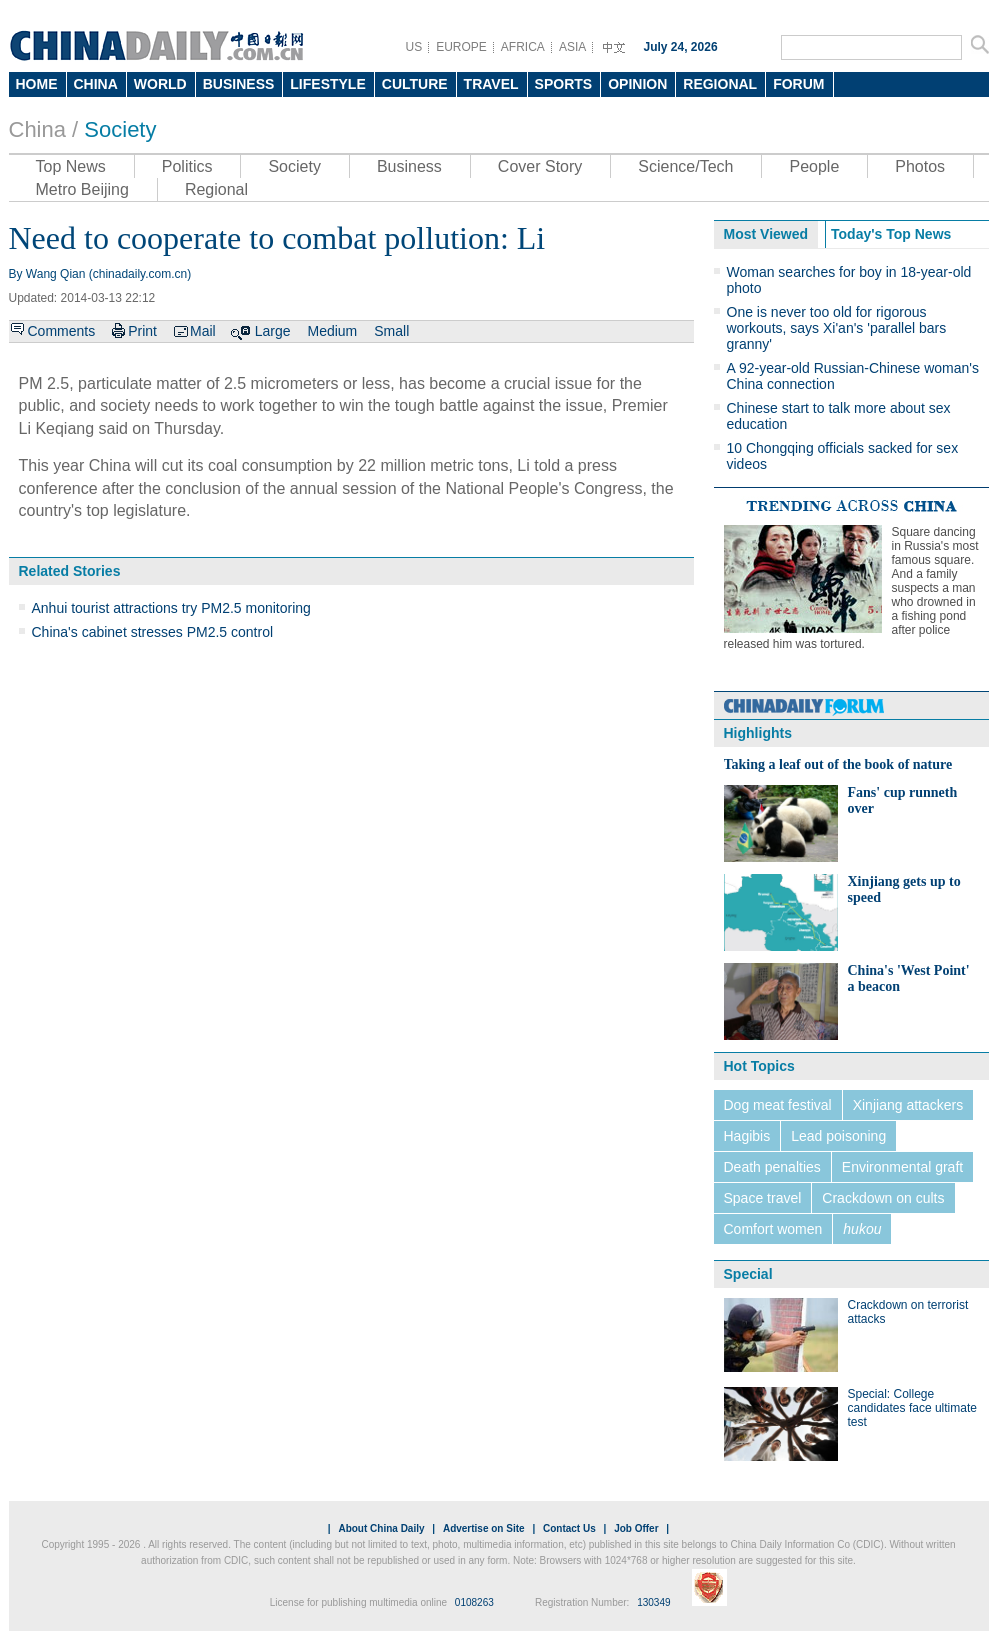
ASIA (572, 47)
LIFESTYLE (327, 84)
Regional (216, 189)
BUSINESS (239, 84)
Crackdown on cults (883, 1198)
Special (748, 1274)
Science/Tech (685, 166)
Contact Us (569, 1528)
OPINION (637, 84)
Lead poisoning (838, 1136)
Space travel (763, 1198)
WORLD (160, 84)
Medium (332, 331)
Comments (62, 331)
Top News (71, 166)
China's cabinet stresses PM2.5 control (153, 632)
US (414, 47)
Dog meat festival (778, 1105)
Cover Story (540, 166)
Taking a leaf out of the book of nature (838, 764)
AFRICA (523, 47)
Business (409, 166)
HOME (37, 84)
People (814, 166)
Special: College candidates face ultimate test (912, 1408)
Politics (187, 166)
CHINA (96, 84)
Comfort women (773, 1229)
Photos (920, 166)
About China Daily (381, 1528)
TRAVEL (491, 84)
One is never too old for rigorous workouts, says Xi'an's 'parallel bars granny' (837, 328)
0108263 (474, 1602)
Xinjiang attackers (908, 1105)
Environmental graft (902, 1167)
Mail (203, 331)
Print (142, 331)
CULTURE (415, 84)
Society (120, 129)
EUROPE (461, 47)
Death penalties (772, 1167)
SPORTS (564, 84)
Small (391, 331)
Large (273, 331)
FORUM (798, 84)
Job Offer (636, 1528)
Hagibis (747, 1136)
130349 (653, 1602)
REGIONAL (720, 84)
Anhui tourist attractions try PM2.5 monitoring (171, 608)
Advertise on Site (484, 1528)
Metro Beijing (82, 189)
